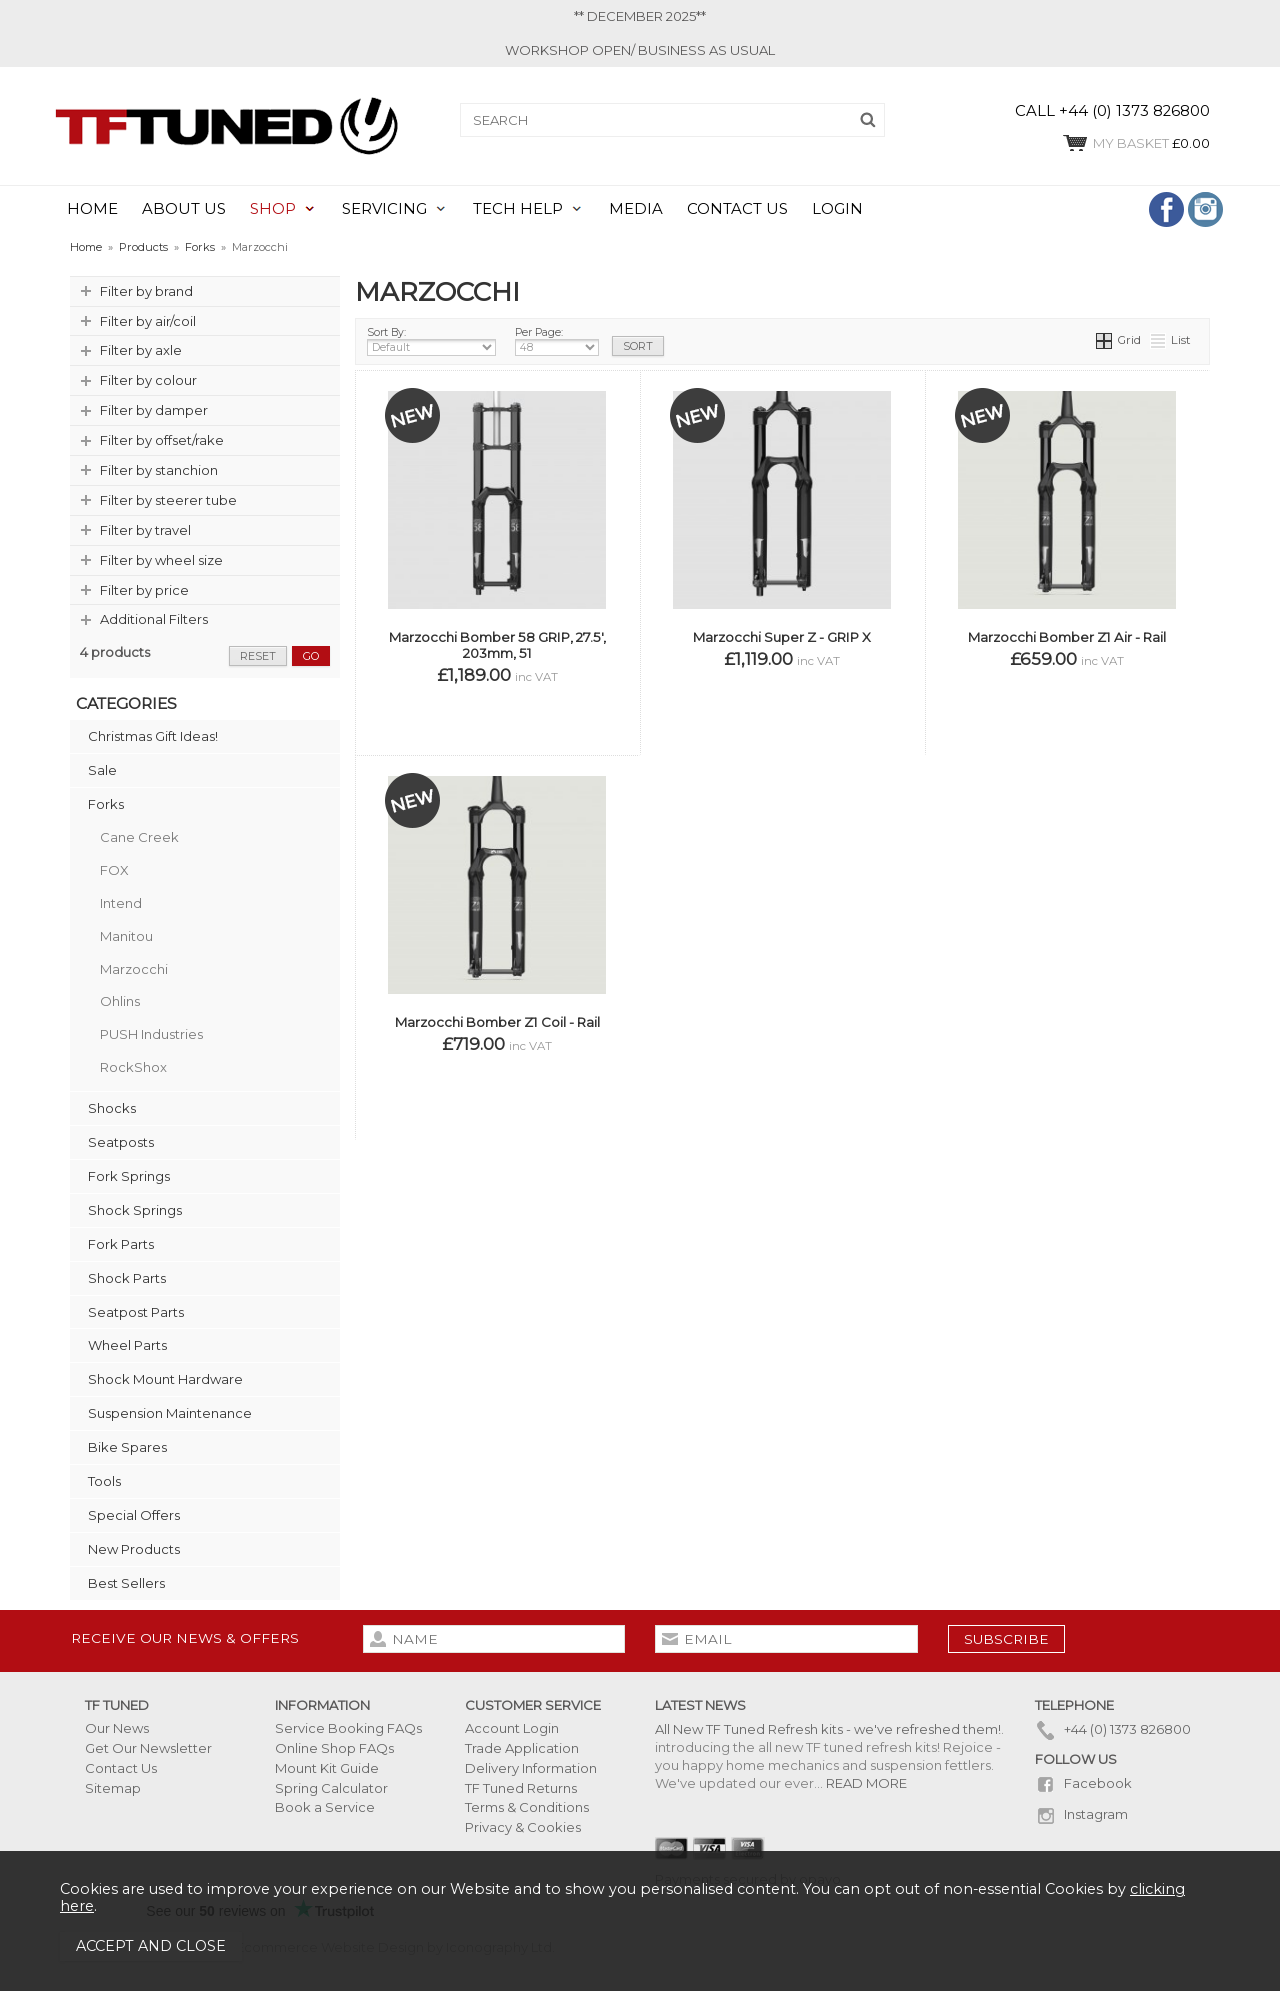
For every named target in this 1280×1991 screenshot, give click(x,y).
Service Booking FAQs (348, 1728)
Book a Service (325, 1807)
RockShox (133, 1067)
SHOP (273, 209)
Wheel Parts (127, 1345)
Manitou (126, 936)
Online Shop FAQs (334, 1748)
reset (258, 656)
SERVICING (384, 209)
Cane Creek (139, 837)
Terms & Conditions (527, 1807)
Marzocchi (134, 969)
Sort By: (431, 341)
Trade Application (522, 1748)
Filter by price (144, 590)
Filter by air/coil (148, 321)
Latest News (700, 1705)
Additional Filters (154, 619)
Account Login (512, 1728)
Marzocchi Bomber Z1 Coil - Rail (497, 1022)
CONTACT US (737, 209)
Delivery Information (531, 1768)
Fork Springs (129, 1176)
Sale (102, 770)
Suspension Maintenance (170, 1413)
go (311, 656)
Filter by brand (146, 291)
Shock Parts (127, 1278)
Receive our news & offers (185, 1638)
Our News (117, 1728)
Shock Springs (135, 1210)
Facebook (1083, 1783)
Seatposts (121, 1142)
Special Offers (134, 1515)
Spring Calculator (331, 1788)
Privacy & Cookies (523, 1827)
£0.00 (1135, 143)
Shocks (112, 1108)
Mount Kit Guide (327, 1768)
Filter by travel (145, 530)
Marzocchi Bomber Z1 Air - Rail (1067, 637)
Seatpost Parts (136, 1312)
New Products (134, 1549)
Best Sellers (126, 1583)
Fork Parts (121, 1244)
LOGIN (837, 209)
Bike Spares (127, 1447)
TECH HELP (518, 209)
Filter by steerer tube (168, 500)
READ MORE (866, 1783)
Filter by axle (141, 350)
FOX (114, 870)
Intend (121, 903)
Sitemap (113, 1788)
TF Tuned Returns (521, 1788)
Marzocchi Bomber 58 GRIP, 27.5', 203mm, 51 (497, 645)
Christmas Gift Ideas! (153, 736)
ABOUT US (184, 209)
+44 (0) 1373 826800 (1113, 1729)
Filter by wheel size (161, 560)
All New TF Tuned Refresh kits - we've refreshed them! (828, 1729)
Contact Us (121, 1768)
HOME (92, 209)
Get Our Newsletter (148, 1748)
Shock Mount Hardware (165, 1379)
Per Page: (557, 341)
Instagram (1081, 1814)
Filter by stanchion (159, 470)
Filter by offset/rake (162, 440)
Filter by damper (154, 410)
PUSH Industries (151, 1034)
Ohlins (120, 1001)
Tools (104, 1481)
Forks (106, 804)
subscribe (1006, 1639)
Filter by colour (148, 380)
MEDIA (636, 209)
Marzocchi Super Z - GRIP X (782, 637)
